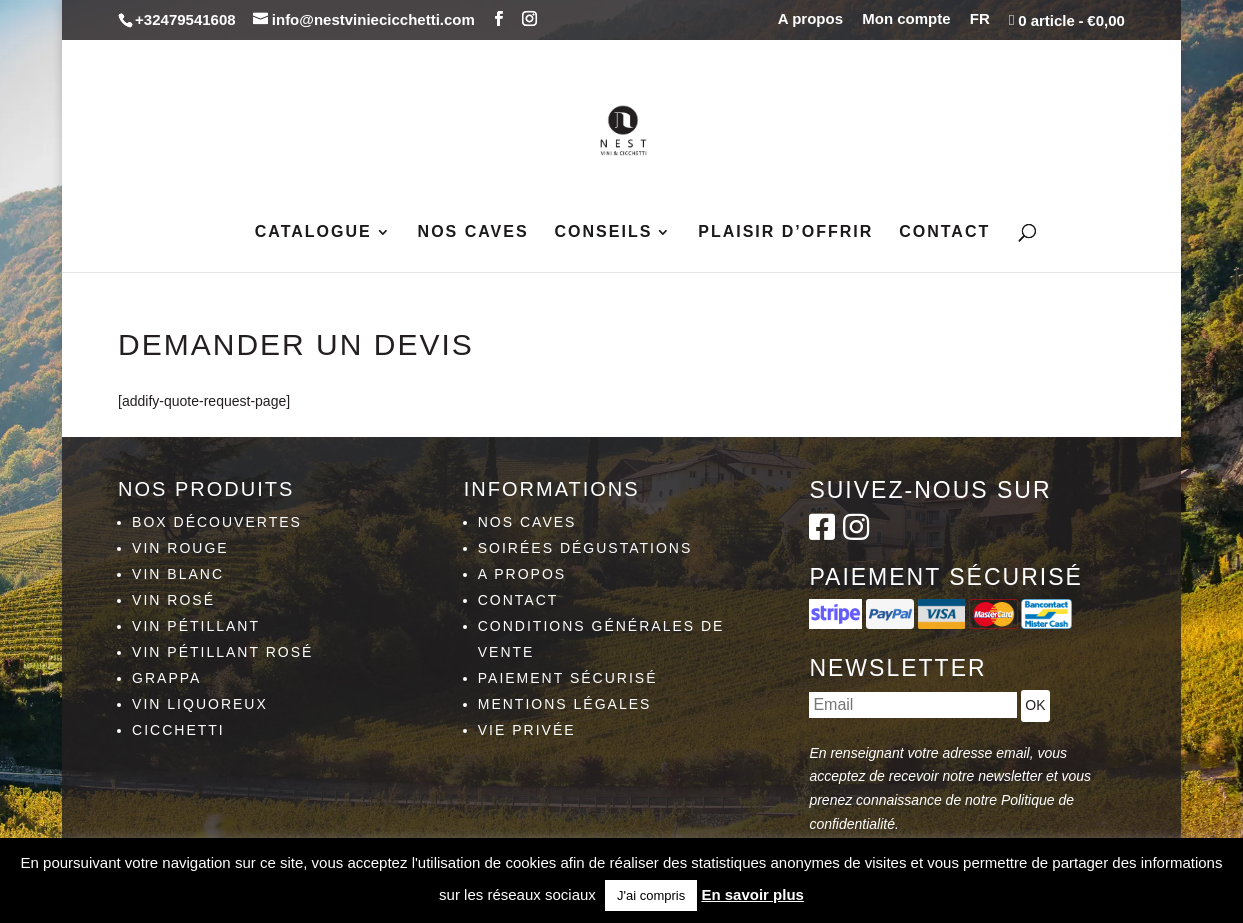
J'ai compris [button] (651, 895)
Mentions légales (565, 704)
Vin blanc (178, 574)
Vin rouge (180, 548)
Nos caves (473, 232)
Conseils (604, 232)
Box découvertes (217, 522)
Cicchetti (178, 730)
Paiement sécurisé (568, 678)
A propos (810, 19)
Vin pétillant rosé (222, 652)
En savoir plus (752, 894)
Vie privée (527, 730)
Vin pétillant (196, 626)
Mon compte (906, 19)
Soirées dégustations (585, 548)
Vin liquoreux (200, 704)
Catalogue (313, 232)
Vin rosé (173, 600)
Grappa (166, 678)
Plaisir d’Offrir (785, 232)
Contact (944, 232)
